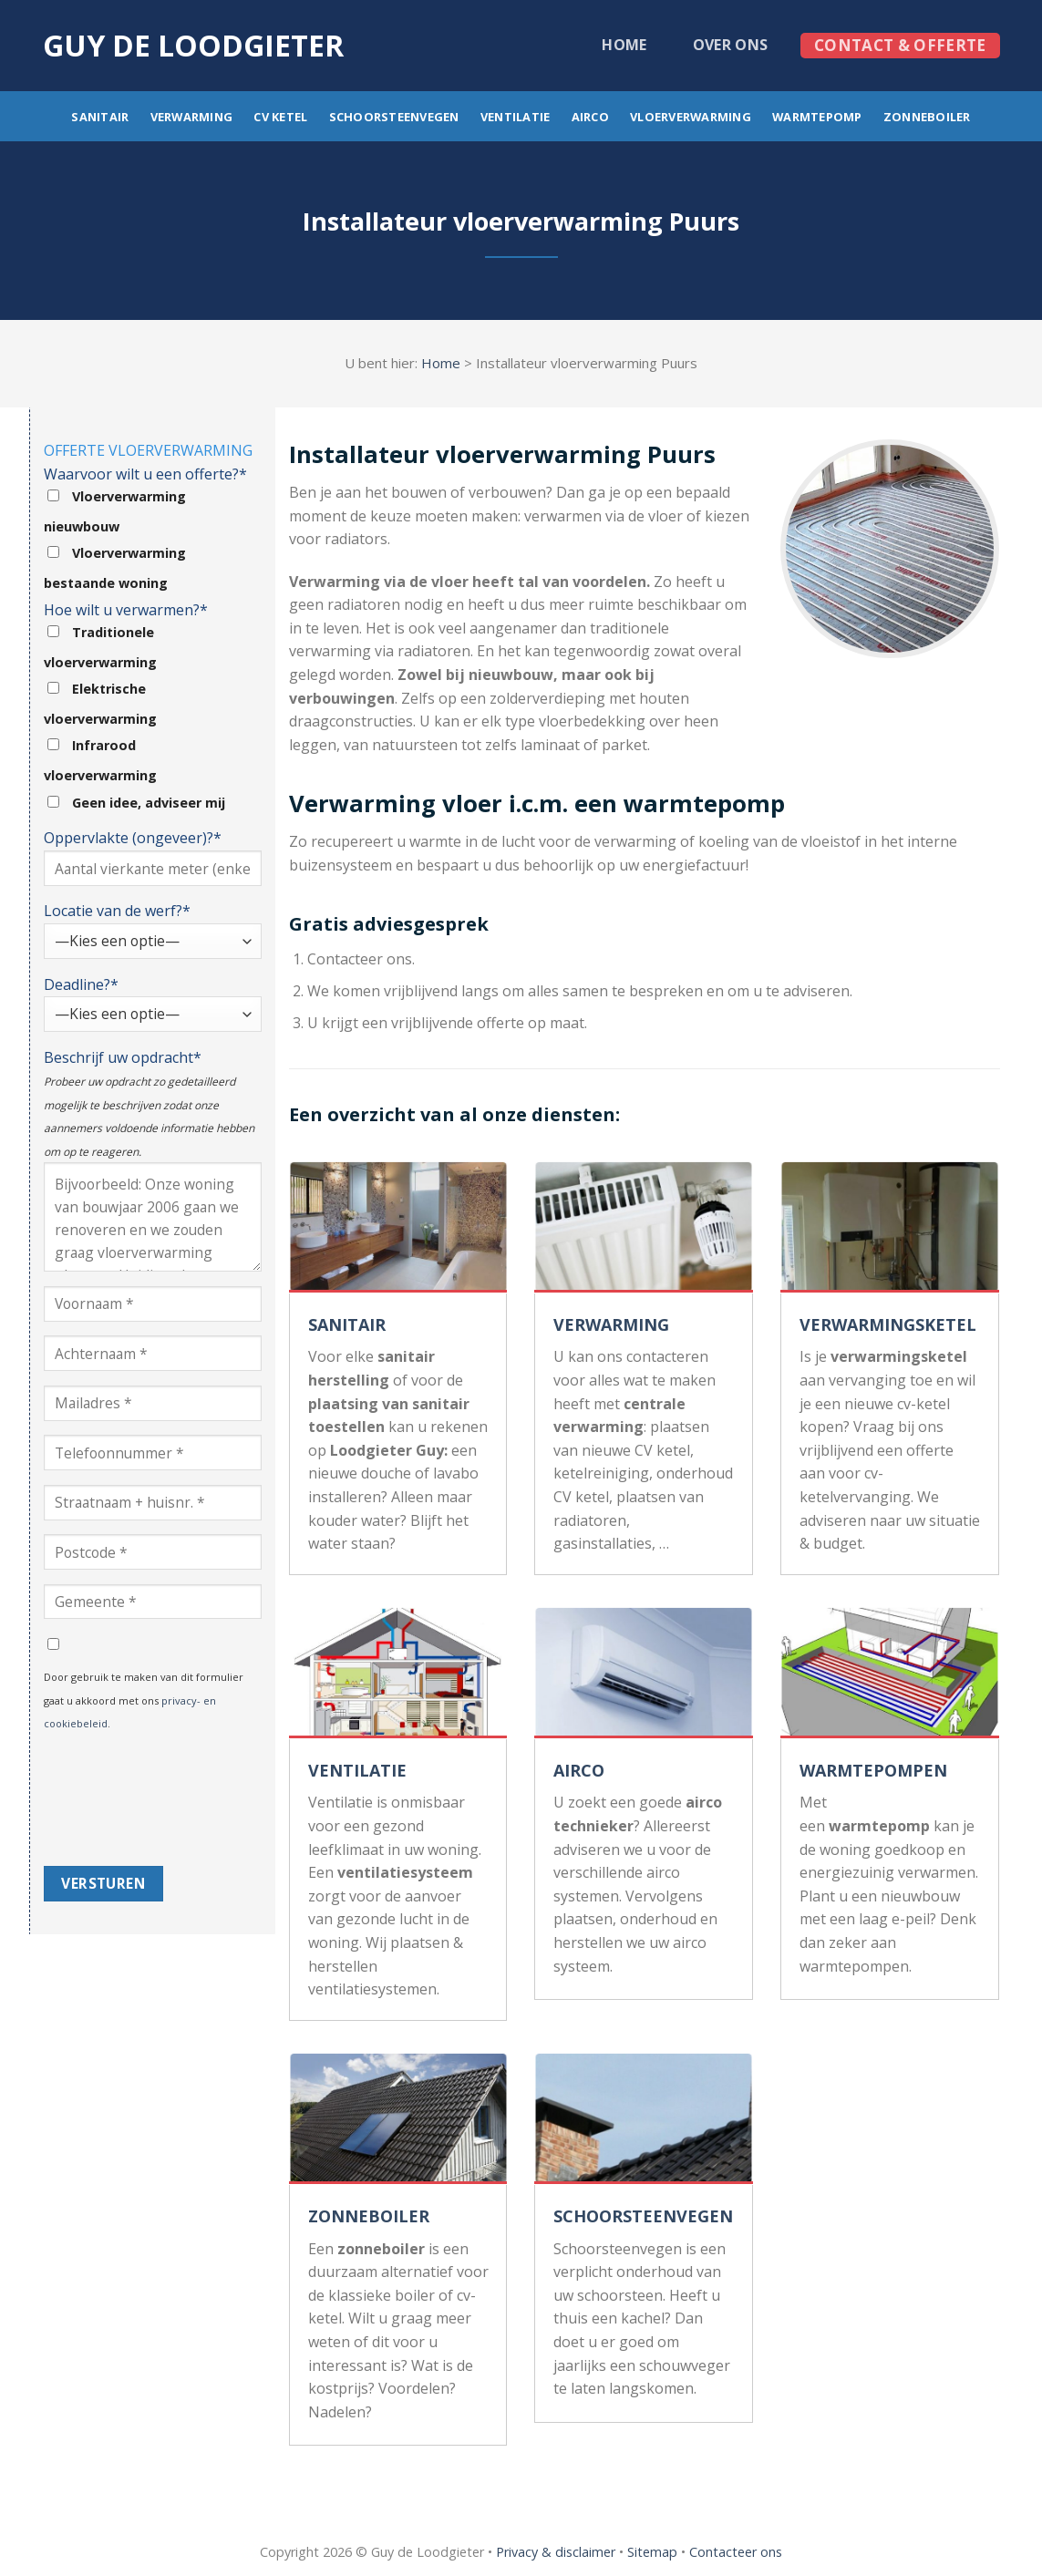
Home (624, 45)
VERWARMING (611, 1324)
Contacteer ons (735, 2552)
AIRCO (578, 1770)
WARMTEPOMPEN (873, 1770)
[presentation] (118, 1800)
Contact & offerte (900, 45)
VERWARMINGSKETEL (888, 1324)
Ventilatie (515, 116)
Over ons (731, 45)
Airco (590, 116)
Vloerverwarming (690, 116)
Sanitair (100, 116)
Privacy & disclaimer (555, 2552)
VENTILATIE (357, 1770)
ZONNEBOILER (368, 2216)
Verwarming (191, 116)
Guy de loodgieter (193, 45)
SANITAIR (347, 1324)
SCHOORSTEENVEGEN (643, 2216)
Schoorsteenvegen (394, 116)
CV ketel (280, 116)
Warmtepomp (817, 116)
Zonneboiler (927, 116)
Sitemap (652, 2552)
